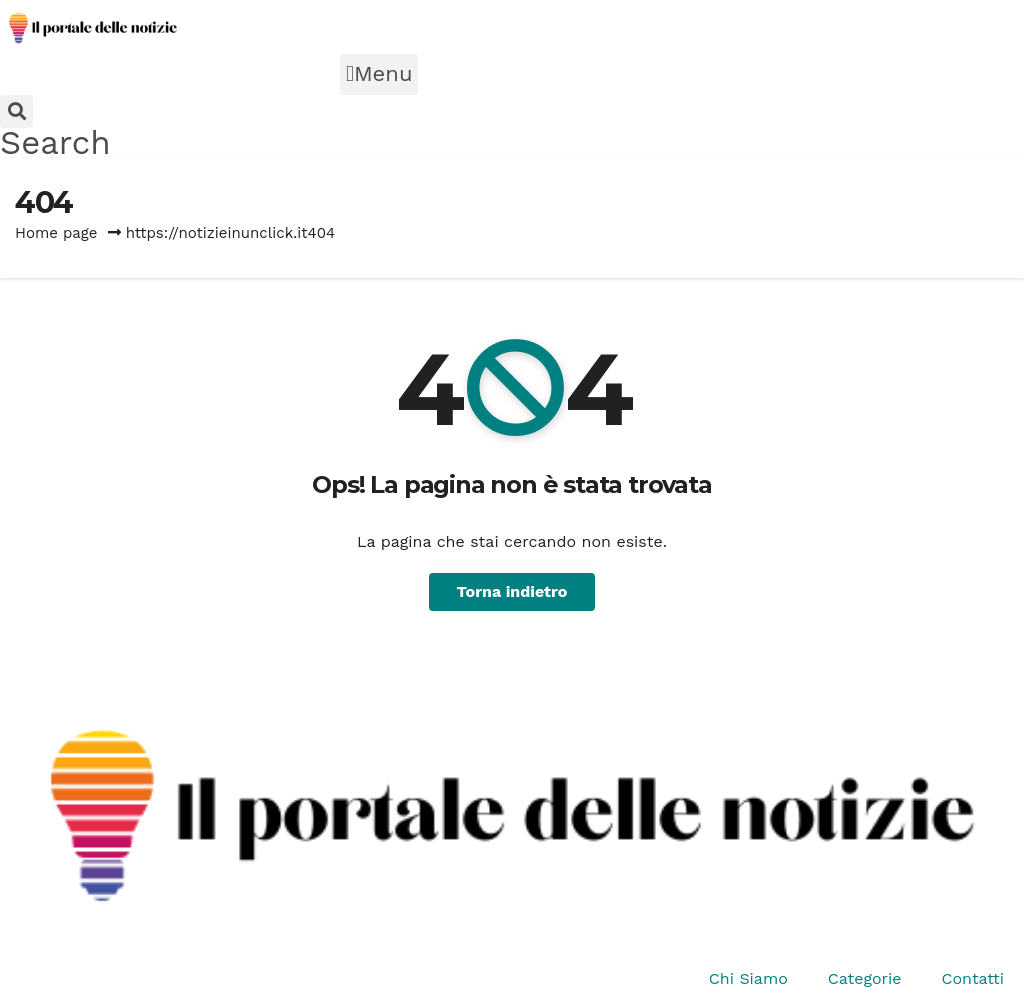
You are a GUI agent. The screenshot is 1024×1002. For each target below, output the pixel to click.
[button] (379, 74)
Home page (56, 233)
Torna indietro (512, 591)
